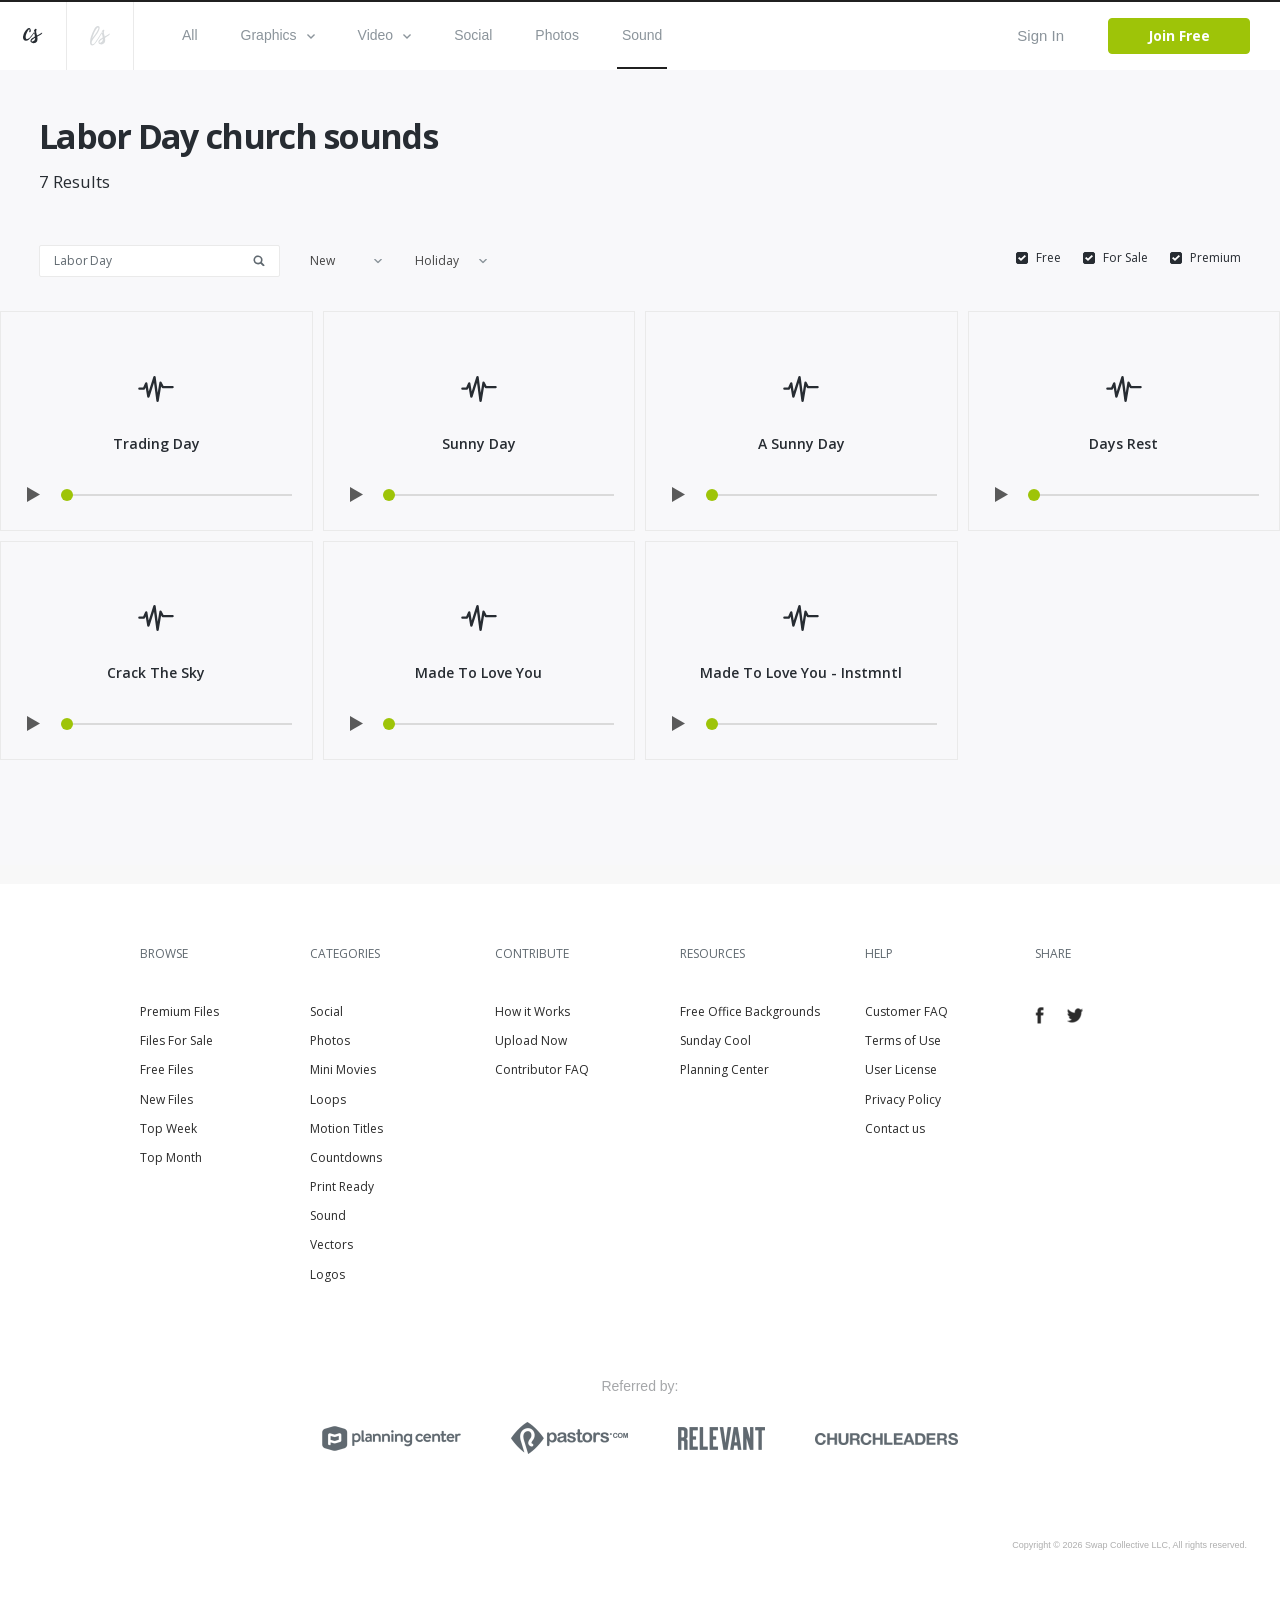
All (190, 35)
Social (473, 35)
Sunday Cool (715, 1040)
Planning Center (724, 1069)
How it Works (532, 1011)
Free (1048, 258)
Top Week (168, 1128)
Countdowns (346, 1157)
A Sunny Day (801, 443)
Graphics (278, 35)
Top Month (171, 1157)
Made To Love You (478, 672)
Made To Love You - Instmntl (801, 672)
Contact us (895, 1128)
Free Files (166, 1069)
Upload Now (531, 1040)
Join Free (1179, 35)
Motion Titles (346, 1128)
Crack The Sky (156, 672)
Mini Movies (343, 1069)
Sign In (1040, 35)
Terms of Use (903, 1040)
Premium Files (179, 1011)
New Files (166, 1099)
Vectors (331, 1244)
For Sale (1125, 258)
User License (901, 1069)
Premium (1215, 258)
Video (385, 35)
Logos (327, 1274)
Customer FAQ (906, 1011)
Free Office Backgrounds (750, 1011)
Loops (328, 1099)
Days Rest (1123, 443)
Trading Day (156, 443)
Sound (642, 35)
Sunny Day (479, 443)
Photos (557, 35)
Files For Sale (176, 1040)
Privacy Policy (903, 1099)
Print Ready (342, 1186)
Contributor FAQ (542, 1069)
